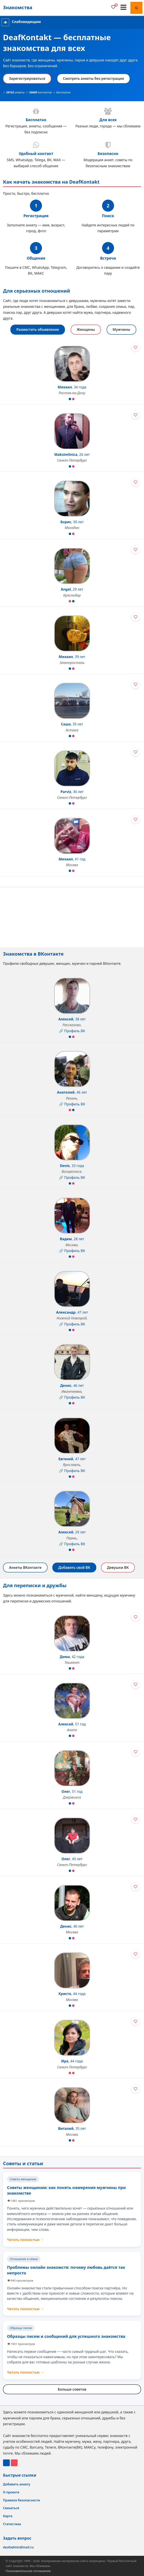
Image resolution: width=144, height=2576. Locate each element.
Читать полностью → (25, 2239)
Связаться (11, 2508)
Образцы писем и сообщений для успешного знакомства (66, 2336)
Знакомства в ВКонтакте (33, 953)
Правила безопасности (21, 2500)
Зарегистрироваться (27, 78)
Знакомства (17, 7)
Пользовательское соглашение (28, 2571)
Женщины (86, 329)
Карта (7, 2516)
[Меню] (123, 6)
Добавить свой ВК (74, 1567)
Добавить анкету (16, 2484)
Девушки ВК (118, 1567)
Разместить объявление (37, 329)
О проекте (11, 2492)
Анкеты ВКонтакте (25, 1567)
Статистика (12, 2524)
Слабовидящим (21, 22)
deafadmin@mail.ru (18, 2547)
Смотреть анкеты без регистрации (93, 78)
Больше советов (72, 2389)
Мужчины (121, 329)
